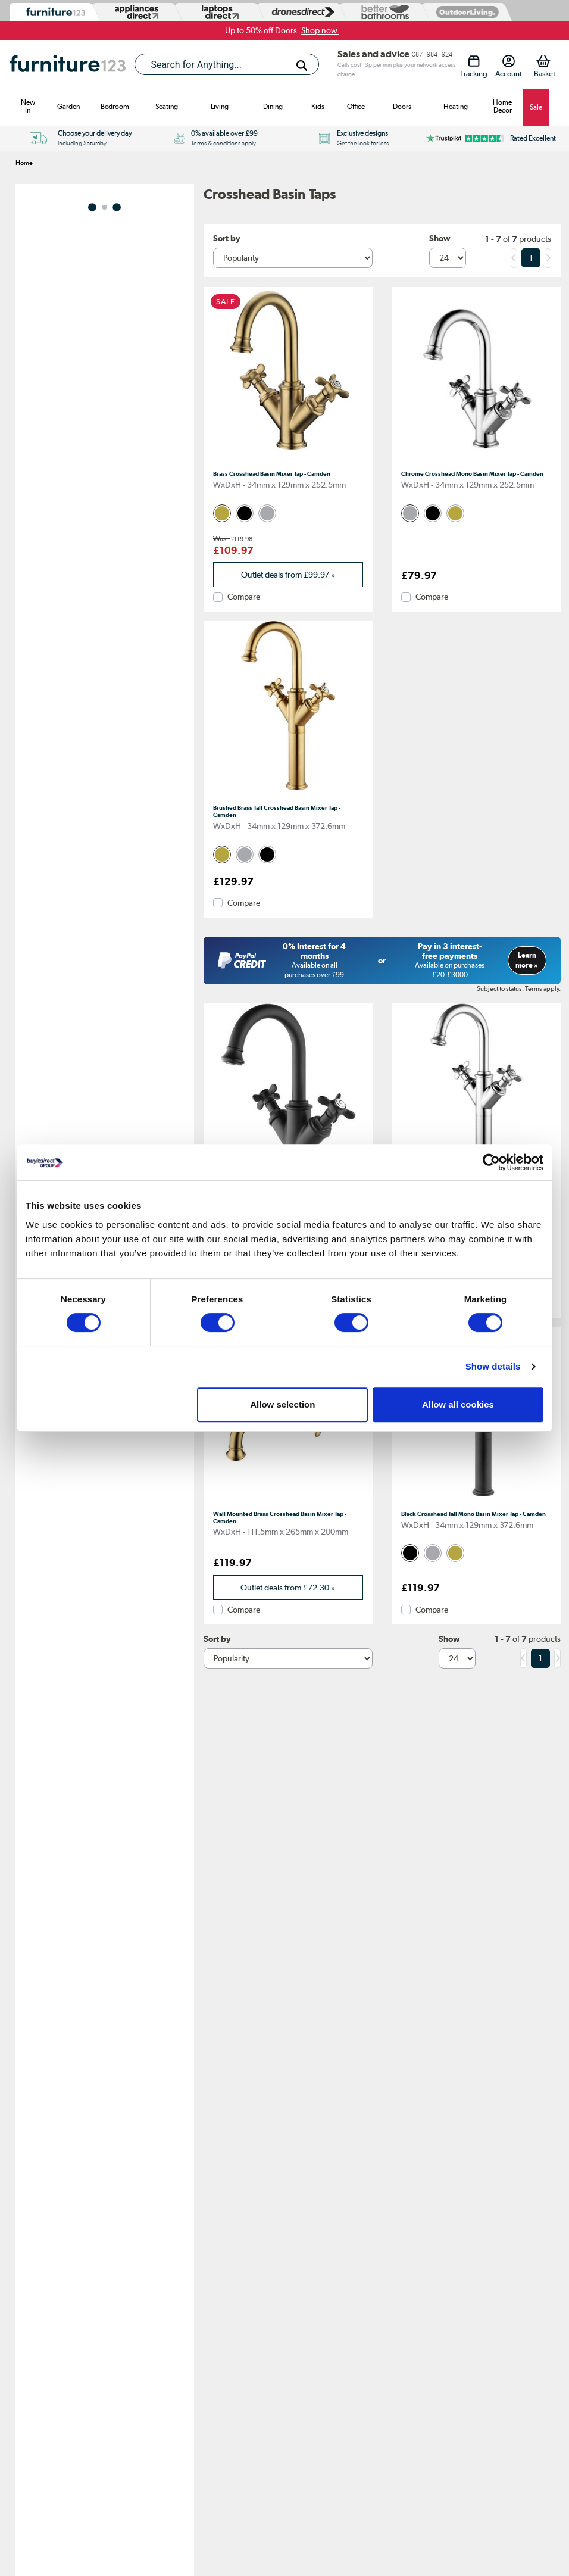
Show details (493, 1366)
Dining (273, 106)
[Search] (301, 65)
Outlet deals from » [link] (288, 574)
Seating (166, 106)
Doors (402, 106)
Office (356, 106)
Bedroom (115, 106)
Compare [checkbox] (243, 596)
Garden (68, 106)
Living (220, 106)
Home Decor (502, 106)
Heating (455, 106)
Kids (317, 106)
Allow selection (282, 1404)
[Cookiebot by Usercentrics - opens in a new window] (491, 1162)
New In (28, 106)
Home (24, 162)
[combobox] (226, 64)
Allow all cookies (458, 1404)
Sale (536, 107)
